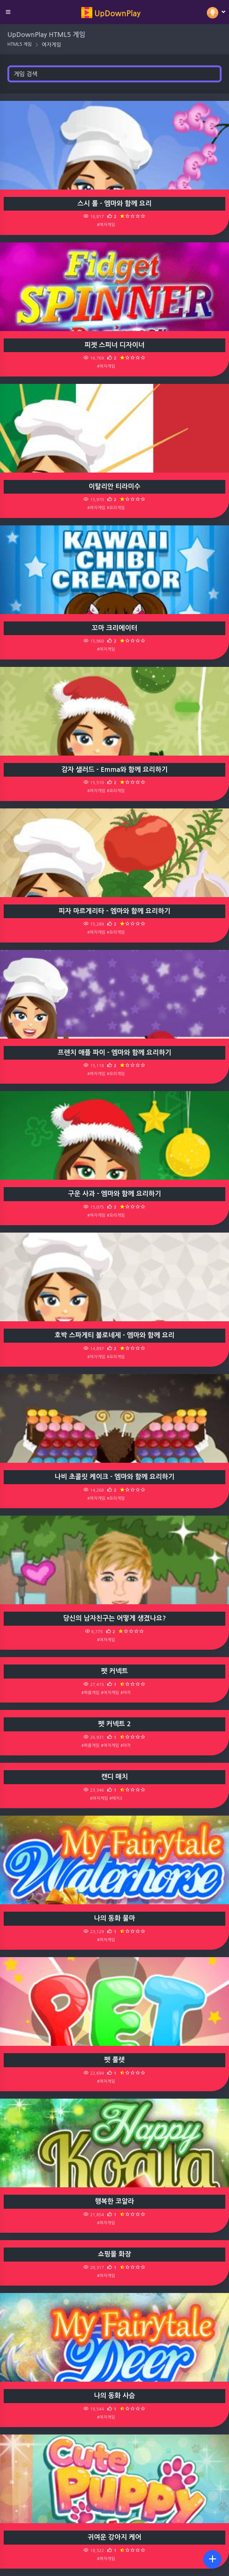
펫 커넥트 (114, 1671)
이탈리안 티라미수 (114, 486)
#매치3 (115, 1798)
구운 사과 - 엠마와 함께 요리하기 (114, 1193)
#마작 (125, 1692)
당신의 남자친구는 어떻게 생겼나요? (114, 1618)
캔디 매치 (114, 1776)
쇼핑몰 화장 (114, 2254)
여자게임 (51, 44)
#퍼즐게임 (90, 1692)
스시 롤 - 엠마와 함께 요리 (115, 203)
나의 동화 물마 (114, 1918)
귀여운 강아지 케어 (114, 2537)
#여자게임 (106, 224)
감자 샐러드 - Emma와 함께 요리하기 (114, 769)
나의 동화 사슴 (114, 2395)
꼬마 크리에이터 (114, 628)
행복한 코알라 (114, 2201)
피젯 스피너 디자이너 (114, 345)
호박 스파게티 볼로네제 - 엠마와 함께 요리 (114, 1335)
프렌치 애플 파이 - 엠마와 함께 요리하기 (114, 1052)
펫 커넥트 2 (114, 1724)
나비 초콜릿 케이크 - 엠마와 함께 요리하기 (114, 1476)
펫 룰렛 (114, 2060)
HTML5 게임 (19, 44)
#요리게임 (116, 507)
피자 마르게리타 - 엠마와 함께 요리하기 (114, 911)
